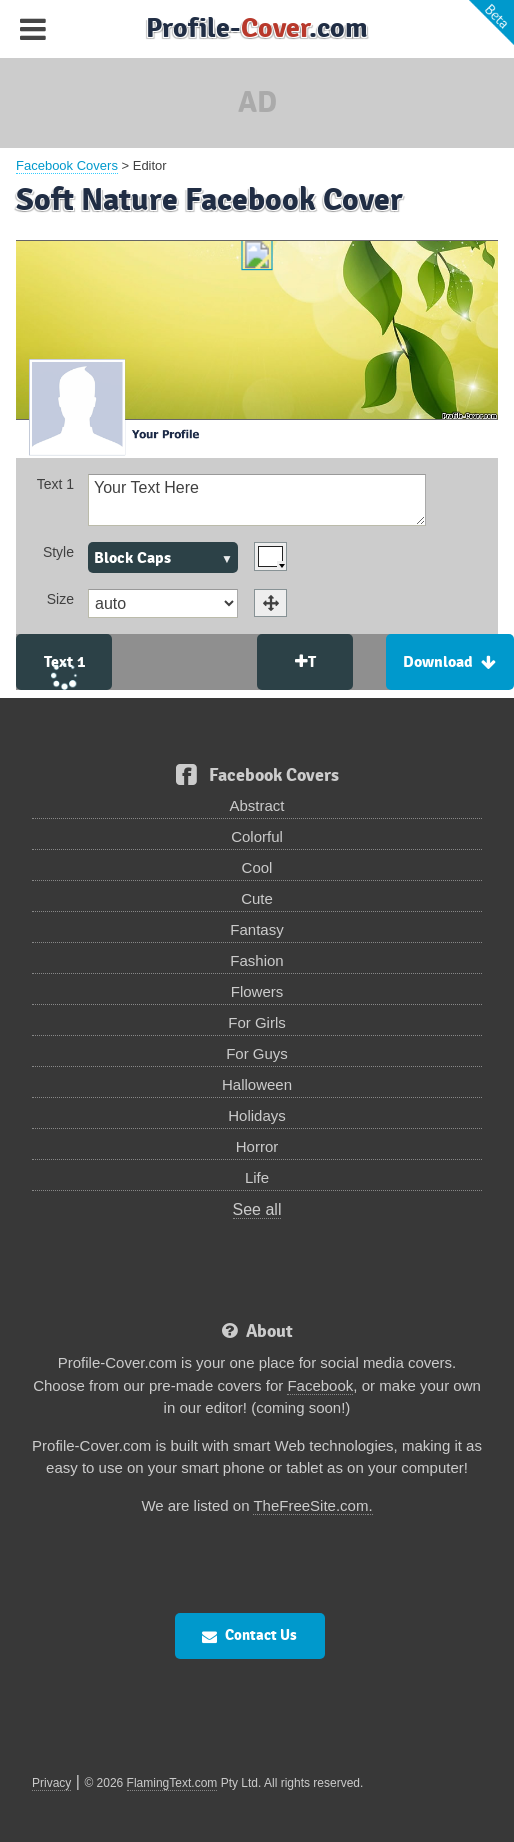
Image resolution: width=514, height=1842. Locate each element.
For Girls (257, 1022)
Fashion (256, 960)
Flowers (257, 991)
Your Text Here (257, 499)
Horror (257, 1146)
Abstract (256, 805)
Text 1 (55, 484)
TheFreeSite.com (310, 1505)
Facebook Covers (67, 165)
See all (257, 1209)
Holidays (257, 1115)
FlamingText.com (172, 1783)
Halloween (257, 1084)
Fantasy (256, 929)
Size (60, 599)
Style (58, 552)
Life (257, 1177)
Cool (257, 867)
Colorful (257, 836)
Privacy (51, 1783)
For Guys (257, 1053)
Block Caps (132, 558)
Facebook (320, 1385)
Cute (257, 898)
